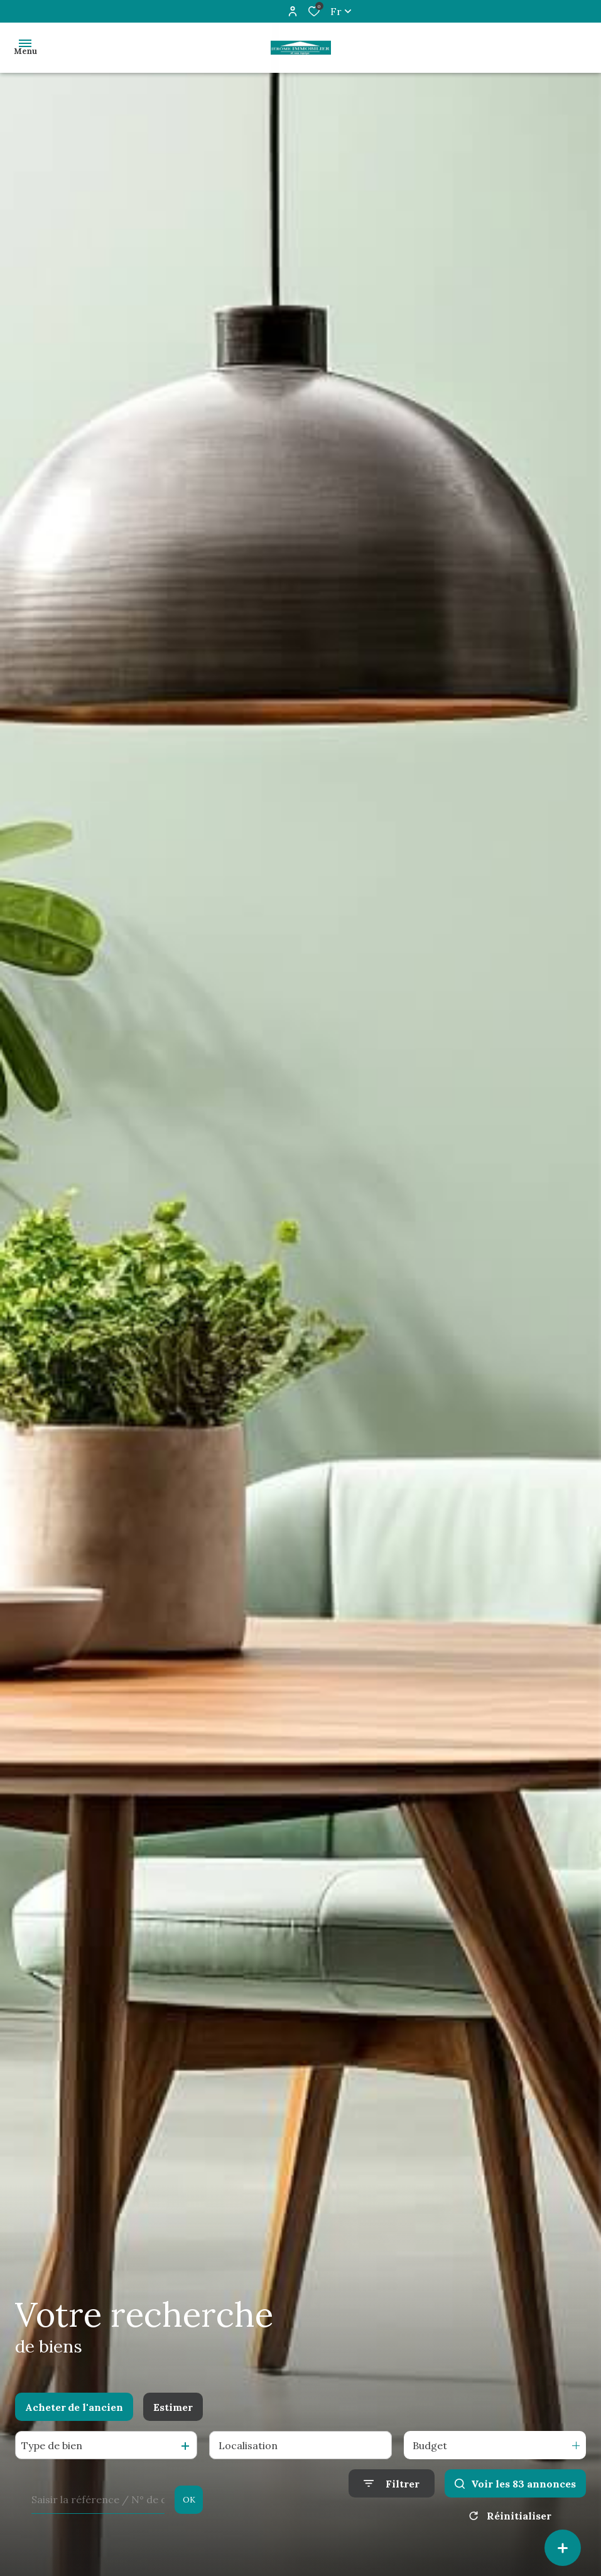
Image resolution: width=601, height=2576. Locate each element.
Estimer (173, 2407)
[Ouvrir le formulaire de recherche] (392, 2483)
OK (189, 2499)
